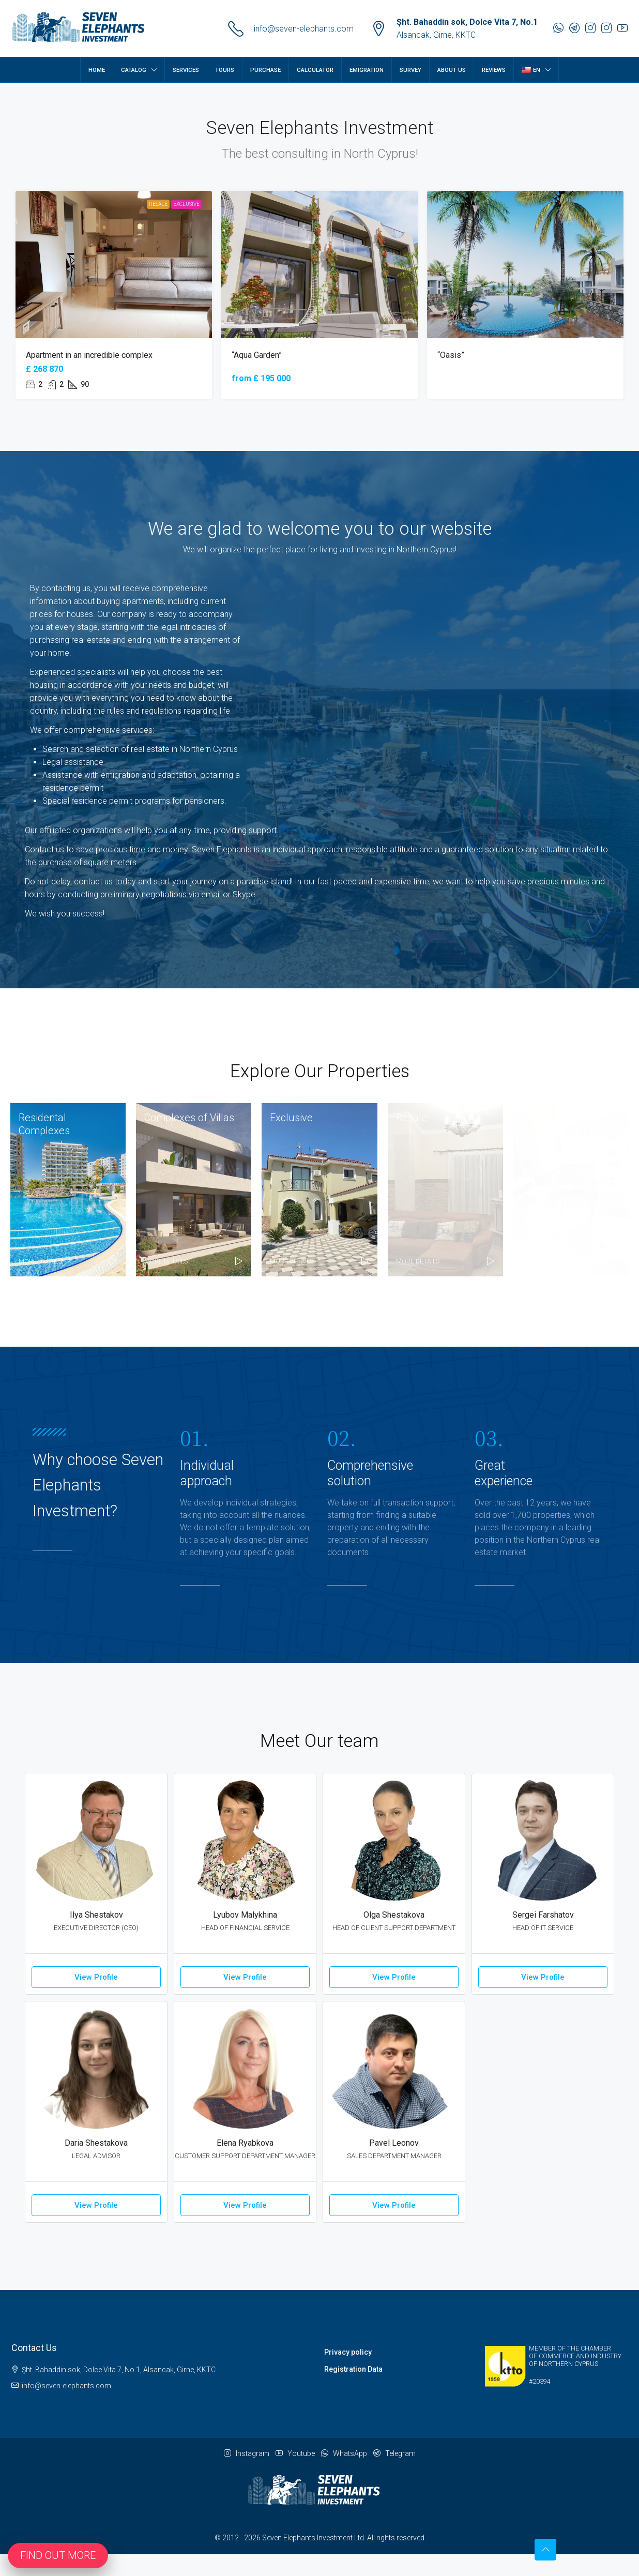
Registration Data (353, 2369)
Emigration (366, 69)
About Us (451, 69)
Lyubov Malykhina (245, 1915)
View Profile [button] (96, 1977)
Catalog (133, 69)
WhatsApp (344, 2453)
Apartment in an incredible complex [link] (89, 355)
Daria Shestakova (96, 2143)
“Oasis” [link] (450, 355)
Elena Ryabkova (245, 2143)
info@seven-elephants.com (304, 29)
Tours (224, 69)
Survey (410, 69)
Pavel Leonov (394, 2143)
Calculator (315, 69)
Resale (158, 204)
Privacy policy (348, 2352)
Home (96, 69)
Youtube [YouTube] (295, 2453)
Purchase (265, 69)
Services (186, 69)
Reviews (494, 69)
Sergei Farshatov (543, 1915)
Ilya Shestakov (96, 1915)
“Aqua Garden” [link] (257, 355)
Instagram (246, 2453)
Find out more (58, 2555)
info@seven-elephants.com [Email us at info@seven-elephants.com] (66, 2386)
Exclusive (186, 204)
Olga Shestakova (393, 1915)
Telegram (394, 2453)
